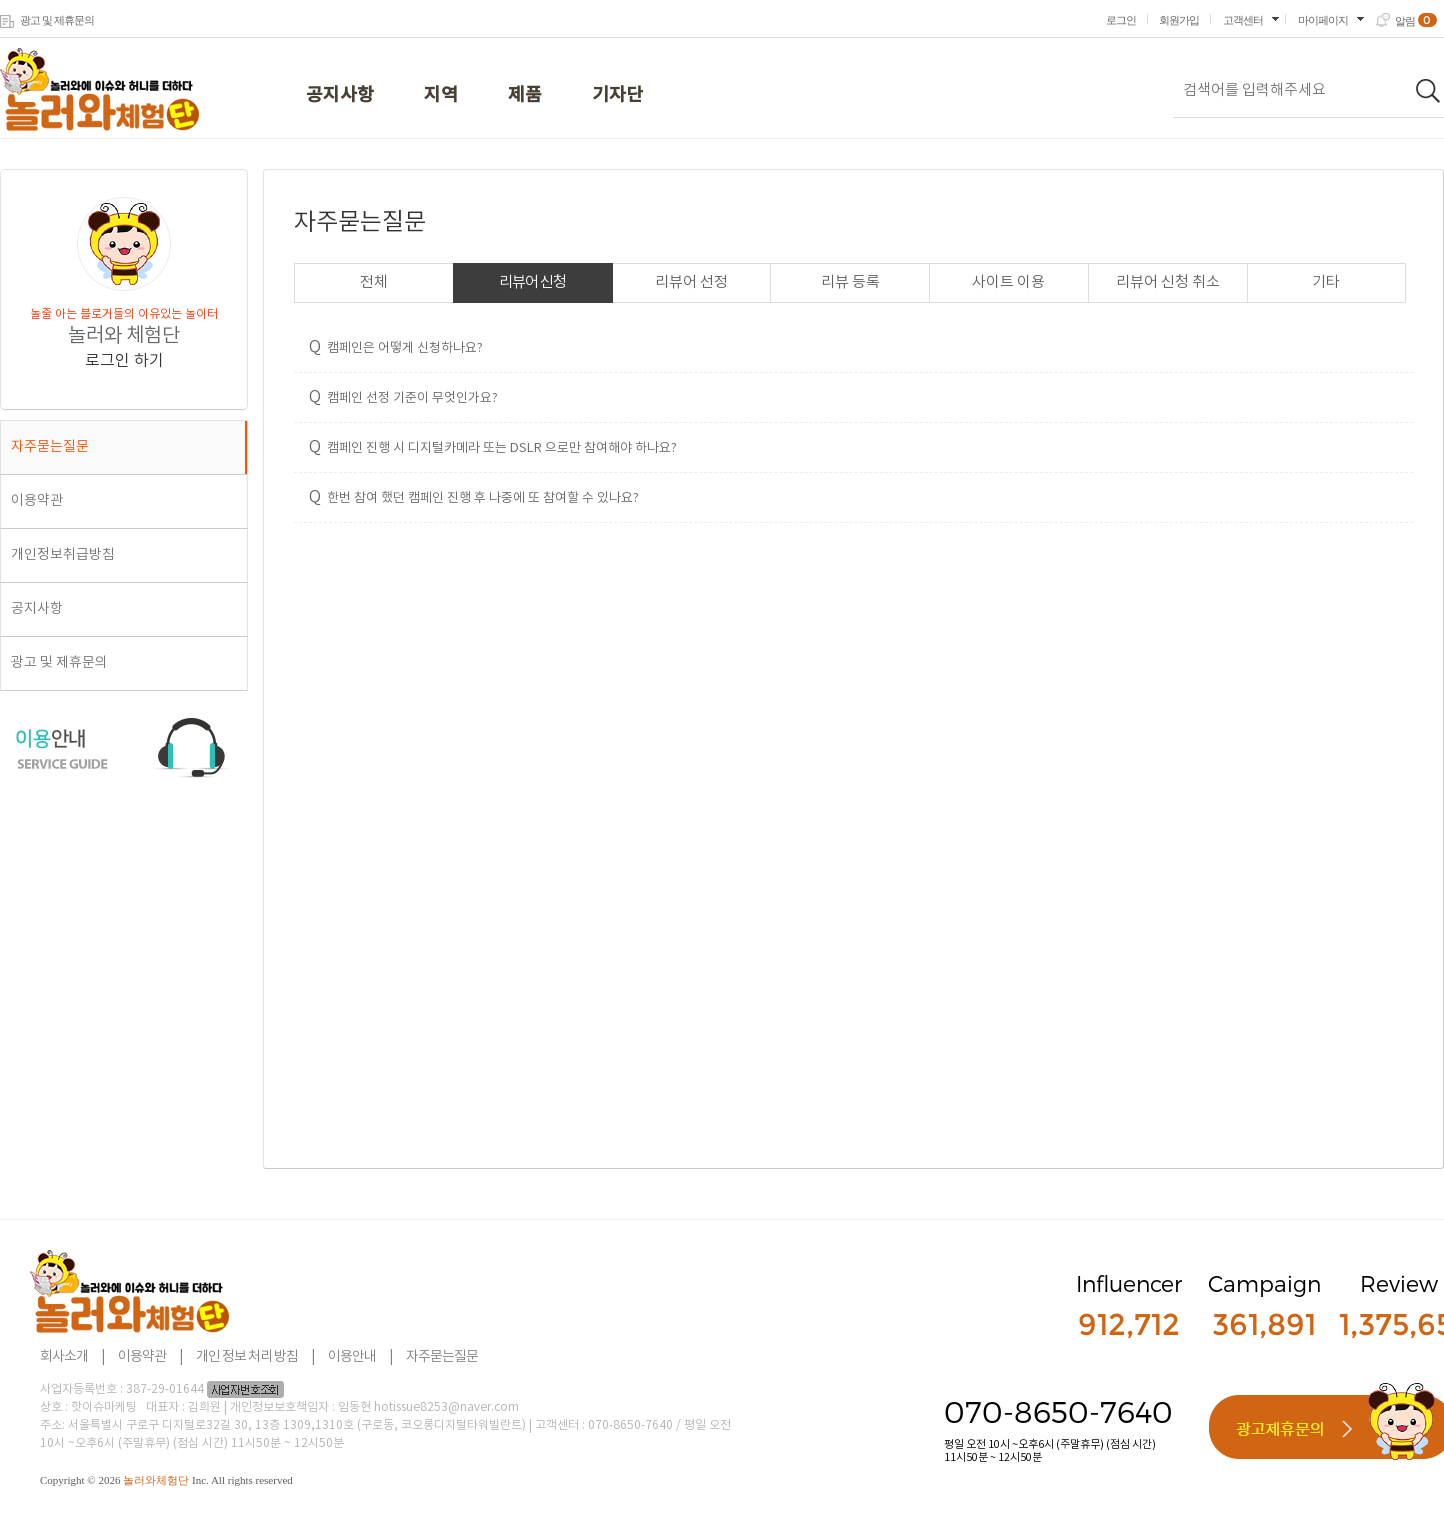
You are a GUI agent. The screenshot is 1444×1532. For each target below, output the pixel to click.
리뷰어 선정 (691, 282)
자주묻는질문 (50, 447)
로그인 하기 (124, 361)
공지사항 (340, 95)
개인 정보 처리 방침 (247, 1357)
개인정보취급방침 (63, 555)
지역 (441, 95)
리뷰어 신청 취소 (1168, 282)
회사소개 (64, 1357)
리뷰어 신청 (532, 282)
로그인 (1121, 20)
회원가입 (1179, 20)
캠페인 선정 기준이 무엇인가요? (403, 397)
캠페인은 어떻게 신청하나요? (396, 347)
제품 (525, 95)
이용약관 (37, 501)
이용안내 (352, 1357)
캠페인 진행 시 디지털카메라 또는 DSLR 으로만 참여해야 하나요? (493, 447)
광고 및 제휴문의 (57, 20)
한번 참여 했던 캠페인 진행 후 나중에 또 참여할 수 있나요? (474, 497)
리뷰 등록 (850, 282)
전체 (374, 282)
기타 (1326, 282)
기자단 (617, 95)
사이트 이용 (1008, 282)
